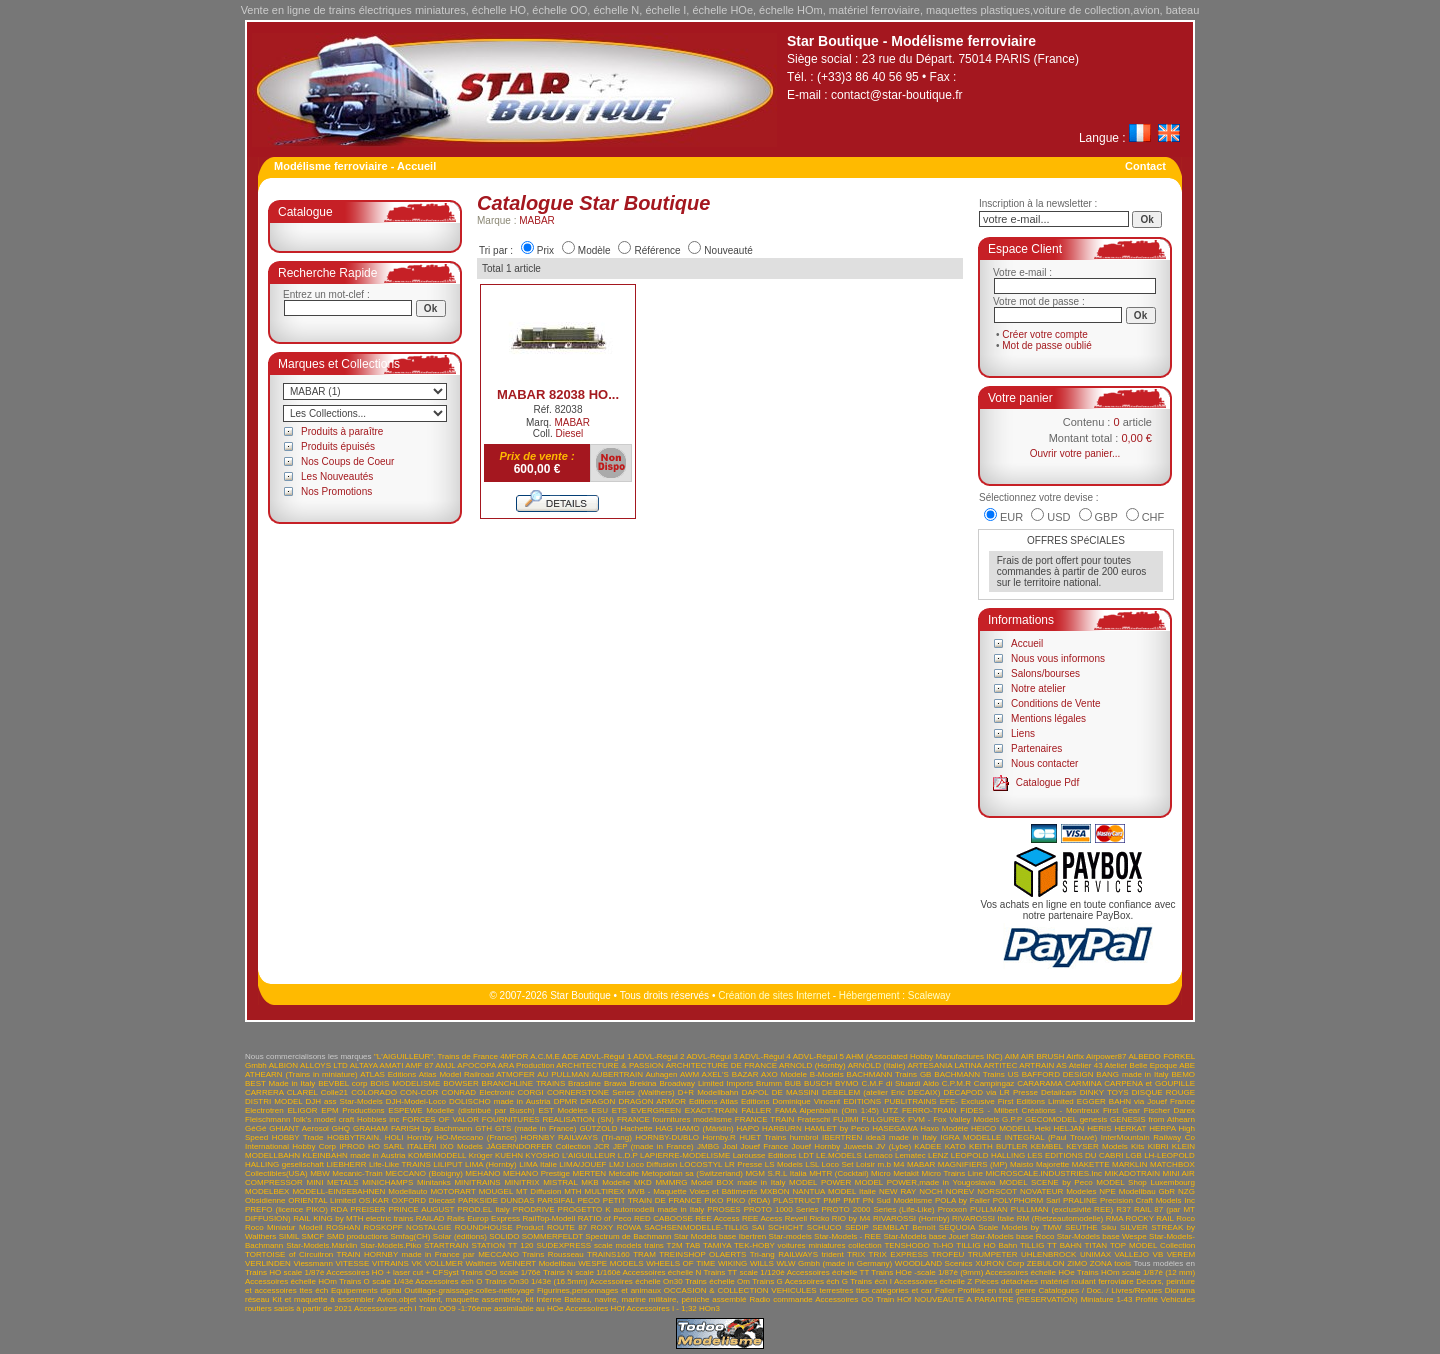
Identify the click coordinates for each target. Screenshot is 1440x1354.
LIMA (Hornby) (491, 1164)
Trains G (767, 1281)
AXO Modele (784, 1074)
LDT (806, 1155)
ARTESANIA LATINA (944, 1065)
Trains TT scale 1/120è (743, 1272)
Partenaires (1036, 748)
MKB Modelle (605, 1182)
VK (416, 1263)
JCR (602, 1146)
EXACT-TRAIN (711, 1110)
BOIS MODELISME (405, 1083)
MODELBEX (267, 1191)
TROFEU (947, 1254)
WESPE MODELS (610, 1263)
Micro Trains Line (952, 1173)
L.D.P (628, 1155)
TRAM (644, 1254)
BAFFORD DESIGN (1058, 1074)
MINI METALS (332, 1182)
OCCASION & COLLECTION (716, 1290)
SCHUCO (824, 1227)
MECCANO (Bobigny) (424, 1173)
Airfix (1075, 1056)
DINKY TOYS (1104, 1092)
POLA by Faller (962, 1200)
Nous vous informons (1058, 658)
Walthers (481, 1263)
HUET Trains (762, 1137)
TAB (692, 1245)
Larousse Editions (765, 1155)
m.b (884, 1164)
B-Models (827, 1074)
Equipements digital (366, 1290)
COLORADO (374, 1092)
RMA (1114, 1218)
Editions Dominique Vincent (790, 1101)
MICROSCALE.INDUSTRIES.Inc (1043, 1173)
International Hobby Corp (290, 1146)
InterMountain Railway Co (1148, 1137)
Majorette (1052, 1164)
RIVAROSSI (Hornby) (911, 1218)
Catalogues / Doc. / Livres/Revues (1100, 1290)
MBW (320, 1173)
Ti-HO (942, 1245)
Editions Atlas (713, 1101)
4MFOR (514, 1056)
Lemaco (878, 1155)
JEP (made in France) (653, 1146)
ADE (570, 1056)
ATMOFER (515, 1074)
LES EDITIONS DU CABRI (1076, 1155)
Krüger (481, 1155)
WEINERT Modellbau (537, 1263)
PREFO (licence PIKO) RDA (296, 1209)
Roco (1185, 1218)
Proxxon (952, 1209)
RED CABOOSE (663, 1218)
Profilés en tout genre (997, 1290)
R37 (1123, 1209)
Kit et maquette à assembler (323, 1299)
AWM (689, 1074)
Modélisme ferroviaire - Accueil (355, 166)
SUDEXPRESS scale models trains (599, 1245)
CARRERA (264, 1092)
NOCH (931, 1191)
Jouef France (764, 1146)
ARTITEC (1000, 1065)
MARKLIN (1130, 1164)
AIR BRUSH (1043, 1056)
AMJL (445, 1065)
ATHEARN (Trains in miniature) (301, 1074)
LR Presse (744, 1164)
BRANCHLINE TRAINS (524, 1083)
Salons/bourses (1045, 673)
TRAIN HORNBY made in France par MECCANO (428, 1254)
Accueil (1027, 643)
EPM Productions (352, 1110)
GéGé (255, 1128)
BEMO (1184, 1074)
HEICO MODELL (1001, 1128)
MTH (572, 1191)
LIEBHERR (346, 1164)
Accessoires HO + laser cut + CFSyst (392, 1272)
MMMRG (671, 1182)
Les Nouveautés (337, 476)
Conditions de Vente (1056, 703)
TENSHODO (906, 1245)
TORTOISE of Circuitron (289, 1254)
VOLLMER (444, 1263)
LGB (1134, 1155)
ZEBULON (1046, 1263)
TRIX (856, 1254)
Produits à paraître (342, 431)
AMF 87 (419, 1065)
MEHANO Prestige (536, 1173)
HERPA (1162, 1128)
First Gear (1121, 1110)
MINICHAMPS (387, 1182)
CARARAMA (1039, 1083)
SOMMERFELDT (552, 1236)
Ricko (819, 1218)
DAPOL (755, 1092)
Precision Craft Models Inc (1147, 1200)
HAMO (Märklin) (705, 1128)
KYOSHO (542, 1155)
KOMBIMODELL (437, 1155)
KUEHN (509, 1155)
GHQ (341, 1128)
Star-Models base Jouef (925, 1236)
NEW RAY (897, 1191)
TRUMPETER (993, 1254)
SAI (758, 1227)
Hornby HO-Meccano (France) (462, 1137)
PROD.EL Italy (483, 1209)
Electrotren (264, 1110)
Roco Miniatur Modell (284, 1227)
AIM (1012, 1056)
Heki (1043, 1128)
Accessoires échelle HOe (1030, 1272)
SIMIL (289, 1236)
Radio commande (780, 1299)
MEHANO (482, 1173)
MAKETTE (1091, 1164)
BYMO (847, 1083)
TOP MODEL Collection (1152, 1245)
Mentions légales (1048, 718)
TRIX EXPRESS (898, 1254)
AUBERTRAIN (617, 1074)
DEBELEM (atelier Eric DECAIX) (881, 1092)
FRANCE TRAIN (765, 1119)
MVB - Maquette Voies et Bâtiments (692, 1191)
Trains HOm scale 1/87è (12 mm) (1136, 1272)
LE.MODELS (839, 1155)
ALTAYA (364, 1065)
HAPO (748, 1128)
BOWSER (461, 1083)
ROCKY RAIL (1150, 1218)
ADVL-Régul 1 (605, 1056)
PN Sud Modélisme (898, 1200)
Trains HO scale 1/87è (284, 1272)
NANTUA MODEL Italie (834, 1191)
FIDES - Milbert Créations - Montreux (1029, 1110)
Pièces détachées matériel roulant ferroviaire (1054, 1281)
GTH (483, 1128)
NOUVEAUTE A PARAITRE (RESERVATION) (996, 1299)
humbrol (804, 1137)
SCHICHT (785, 1227)
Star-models (790, 1236)
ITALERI (422, 1146)
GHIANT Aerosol (299, 1128)
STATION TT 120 (502, 1245)
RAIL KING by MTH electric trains (353, 1218)
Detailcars (1059, 1092)
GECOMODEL (1051, 1119)
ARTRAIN (1036, 1065)
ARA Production (526, 1065)
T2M (675, 1245)
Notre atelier (1038, 688)
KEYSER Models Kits (1105, 1146)
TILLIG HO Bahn (986, 1245)
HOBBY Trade (298, 1137)
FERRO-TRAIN (929, 1110)
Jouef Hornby (816, 1146)
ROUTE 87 (567, 1227)
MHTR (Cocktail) (838, 1173)
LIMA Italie (538, 1164)
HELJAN (1069, 1128)
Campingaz (994, 1083)
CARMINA (1083, 1083)
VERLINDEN (268, 1263)
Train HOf (893, 1299)
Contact (1145, 166)
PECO (588, 1200)
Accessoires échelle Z (933, 1281)
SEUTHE (1081, 1227)
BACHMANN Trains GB (889, 1074)
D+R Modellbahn (708, 1092)
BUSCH (818, 1083)
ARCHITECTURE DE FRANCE (721, 1065)
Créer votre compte (1045, 334)
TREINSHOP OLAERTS (702, 1254)
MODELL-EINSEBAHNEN (338, 1191)
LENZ (938, 1155)
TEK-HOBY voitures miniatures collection (808, 1245)
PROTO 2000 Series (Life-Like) (877, 1209)
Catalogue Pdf (1047, 782)
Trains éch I (871, 1281)
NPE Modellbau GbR (1137, 1191)
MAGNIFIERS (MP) (973, 1164)
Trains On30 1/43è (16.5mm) (536, 1281)
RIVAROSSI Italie (983, 1218)
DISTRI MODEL (273, 1101)
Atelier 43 (1086, 1065)
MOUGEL (496, 1191)
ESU (599, 1110)
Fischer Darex (1169, 1110)
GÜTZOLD (598, 1128)
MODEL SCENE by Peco (1045, 1182)
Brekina (642, 1083)
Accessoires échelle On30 (636, 1281)
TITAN (1096, 1245)
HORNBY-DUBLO (667, 1137)
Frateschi (813, 1119)
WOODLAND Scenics (934, 1263)
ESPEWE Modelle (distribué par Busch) (461, 1110)
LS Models (784, 1164)
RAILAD (430, 1218)
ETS (620, 1110)
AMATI (392, 1065)
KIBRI (1158, 1146)
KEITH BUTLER (998, 1146)
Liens (1023, 733)
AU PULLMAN (563, 1074)
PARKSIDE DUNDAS (496, 1200)
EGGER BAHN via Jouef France (1136, 1101)
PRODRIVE (534, 1209)
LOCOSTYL (701, 1164)
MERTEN (590, 1173)
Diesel (569, 433)
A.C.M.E (545, 1056)
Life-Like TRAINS (400, 1164)
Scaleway (929, 995)
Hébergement (869, 995)
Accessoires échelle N (661, 1272)
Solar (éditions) (460, 1236)
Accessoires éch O (448, 1281)
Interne (548, 1299)
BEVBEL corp (342, 1083)
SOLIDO (504, 1236)
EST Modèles (562, 1110)
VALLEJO (1132, 1254)
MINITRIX (521, 1182)
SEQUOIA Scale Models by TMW (1000, 1227)
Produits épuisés (338, 446)
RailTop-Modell (548, 1218)
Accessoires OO (844, 1299)
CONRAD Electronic (477, 1092)
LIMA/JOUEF (582, 1164)
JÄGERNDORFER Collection (538, 1146)
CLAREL (302, 1092)
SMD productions (358, 1236)
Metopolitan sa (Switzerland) (692, 1173)
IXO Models (461, 1146)
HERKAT (1131, 1128)
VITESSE (352, 1263)
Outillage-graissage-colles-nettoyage (469, 1290)
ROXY (602, 1227)
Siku (1109, 1227)
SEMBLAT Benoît (903, 1227)
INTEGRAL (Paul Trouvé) (1051, 1137)
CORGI (531, 1092)
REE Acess (762, 1218)
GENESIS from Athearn (1152, 1119)
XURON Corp (999, 1263)
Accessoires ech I (385, 1308)
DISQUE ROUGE (1163, 1092)
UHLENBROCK (1049, 1254)
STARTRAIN (446, 1245)
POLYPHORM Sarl (1027, 1200)
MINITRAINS (477, 1182)
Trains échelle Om (717, 1281)
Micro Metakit (895, 1173)
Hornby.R (719, 1137)
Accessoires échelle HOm (291, 1281)
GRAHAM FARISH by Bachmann (412, 1128)
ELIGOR (302, 1110)
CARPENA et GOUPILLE (1149, 1083)
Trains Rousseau (552, 1254)
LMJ (616, 1164)
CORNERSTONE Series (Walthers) (611, 1092)
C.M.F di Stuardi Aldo (900, 1083)
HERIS (1099, 1128)
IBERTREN (842, 1137)
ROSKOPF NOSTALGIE (408, 1227)
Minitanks (434, 1182)
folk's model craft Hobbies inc (346, 1119)
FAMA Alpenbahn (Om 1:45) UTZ (836, 1110)
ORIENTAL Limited (322, 1200)
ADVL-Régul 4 (765, 1056)
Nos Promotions (336, 491)
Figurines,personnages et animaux (599, 1290)
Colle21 (334, 1092)
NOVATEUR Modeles (1058, 1191)
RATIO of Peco (605, 1218)
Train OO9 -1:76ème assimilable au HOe (491, 1308)
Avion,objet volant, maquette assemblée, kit (455, 1299)
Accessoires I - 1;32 (662, 1308)
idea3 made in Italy (901, 1137)
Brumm (769, 1083)
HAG (663, 1128)
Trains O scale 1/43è (376, 1281)
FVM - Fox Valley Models (953, 1119)
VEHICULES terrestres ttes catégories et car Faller (863, 1290)
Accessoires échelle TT (828, 1272)
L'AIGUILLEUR (589, 1155)
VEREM (1181, 1254)
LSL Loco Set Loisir (840, 1164)
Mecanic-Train (357, 1173)
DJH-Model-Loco (416, 1101)
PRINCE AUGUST (421, 1209)
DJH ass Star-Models (344, 1101)
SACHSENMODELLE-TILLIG (696, 1227)
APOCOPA (476, 1065)
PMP (831, 1200)
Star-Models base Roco (1013, 1236)
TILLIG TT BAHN (1051, 1245)
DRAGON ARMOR (652, 1101)
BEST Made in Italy (280, 1083)
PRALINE (1080, 1200)
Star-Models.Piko (390, 1245)
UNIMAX (1095, 1254)
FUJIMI (846, 1119)
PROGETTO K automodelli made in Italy (631, 1209)
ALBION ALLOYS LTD (308, 1065)
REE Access (717, 1218)
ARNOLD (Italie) (877, 1065)
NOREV (960, 1191)
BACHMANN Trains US (976, 1074)
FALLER (756, 1110)
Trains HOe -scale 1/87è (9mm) (927, 1272)
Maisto (1022, 1164)
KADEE (927, 1146)
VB (1158, 1254)
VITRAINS (390, 1263)
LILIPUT (447, 1164)
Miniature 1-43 (1107, 1299)
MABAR (537, 220)
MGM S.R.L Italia (775, 1173)
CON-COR (419, 1092)
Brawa (615, 1083)
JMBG (708, 1146)
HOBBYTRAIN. (354, 1137)
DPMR (566, 1101)
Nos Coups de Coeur (347, 461)
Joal (730, 1146)
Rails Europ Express (483, 1218)
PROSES (723, 1209)
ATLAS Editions (388, 1074)
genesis (1094, 1119)
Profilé (1146, 1299)
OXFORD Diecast (424, 1200)
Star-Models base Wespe (1102, 1236)
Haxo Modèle (944, 1128)
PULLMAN (989, 1209)
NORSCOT (997, 1191)
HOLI (394, 1137)
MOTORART (452, 1191)
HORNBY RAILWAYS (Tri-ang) (576, 1137)
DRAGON (597, 1101)
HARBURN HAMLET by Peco (815, 1128)
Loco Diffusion (652, 1164)
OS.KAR (374, 1200)
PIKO (713, 1200)
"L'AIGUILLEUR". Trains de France (436, 1056)
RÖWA (629, 1227)
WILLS (762, 1263)
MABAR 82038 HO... (558, 394)
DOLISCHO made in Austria (500, 1101)
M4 (898, 1164)
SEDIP (857, 1227)
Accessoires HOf (595, 1308)
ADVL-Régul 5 (818, 1056)
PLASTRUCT (796, 1200)
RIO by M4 (851, 1218)
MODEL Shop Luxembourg (1145, 1182)
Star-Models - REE (847, 1236)
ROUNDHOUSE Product (499, 1227)
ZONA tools (1110, 1263)
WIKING (732, 1263)
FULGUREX (884, 1119)
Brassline (584, 1083)
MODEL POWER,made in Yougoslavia (925, 1182)
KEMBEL (1047, 1146)
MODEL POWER (820, 1182)
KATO (955, 1146)
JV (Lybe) (893, 1146)
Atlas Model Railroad (456, 1074)
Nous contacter (1044, 763)
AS (1061, 1065)
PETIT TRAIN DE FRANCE (652, 1200)
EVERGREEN (656, 1110)
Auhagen (661, 1074)
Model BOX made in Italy (738, 1182)
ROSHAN (343, 1227)
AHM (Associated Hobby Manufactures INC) (924, 1056)
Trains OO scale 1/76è (501, 1272)
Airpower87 (1106, 1056)
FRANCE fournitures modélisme (674, 1119)
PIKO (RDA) (748, 1200)
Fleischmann (267, 1119)
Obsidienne (265, 1200)
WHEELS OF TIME (680, 1263)
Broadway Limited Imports (706, 1083)
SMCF (313, 1236)
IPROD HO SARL (371, 1146)
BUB (793, 1083)
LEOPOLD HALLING (988, 1155)
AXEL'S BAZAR (730, 1074)
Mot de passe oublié (1047, 345)
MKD (643, 1182)
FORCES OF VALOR (440, 1119)
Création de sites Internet (774, 995)
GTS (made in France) (536, 1128)
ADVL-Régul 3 (711, 1056)
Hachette (637, 1128)
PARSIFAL (555, 1200)
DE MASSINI (795, 1092)
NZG (1186, 1191)
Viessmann (312, 1263)
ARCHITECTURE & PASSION (610, 1065)
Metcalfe (624, 1173)
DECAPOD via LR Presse (990, 1092)
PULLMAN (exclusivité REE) (1062, 1209)
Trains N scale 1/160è (582, 1272)
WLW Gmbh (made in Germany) (835, 1263)
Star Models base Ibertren (720, 1236)
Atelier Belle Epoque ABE (1150, 1065)
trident (832, 1254)
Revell (796, 1218)
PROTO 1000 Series (781, 1209)
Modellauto (407, 1191)
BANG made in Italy (1132, 1074)
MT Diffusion (538, 1191)
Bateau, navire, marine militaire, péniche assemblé (655, 1299)
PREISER (367, 1209)
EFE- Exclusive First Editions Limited (1007, 1101)
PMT (851, 1200)
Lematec (910, 1155)
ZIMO (1077, 1263)
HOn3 (709, 1308)
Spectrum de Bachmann (628, 1236)
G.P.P (1012, 1119)
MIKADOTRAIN (1132, 1173)
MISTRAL (560, 1182)
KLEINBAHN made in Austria (353, 1155)
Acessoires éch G (816, 1281)
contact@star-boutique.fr (897, 95)
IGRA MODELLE (970, 1137)
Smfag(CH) (410, 1236)
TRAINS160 (608, 1254)
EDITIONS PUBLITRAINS (889, 1101)
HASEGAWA (894, 1128)
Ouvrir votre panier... (1075, 453)
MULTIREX (605, 1191)
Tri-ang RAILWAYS (784, 1254)
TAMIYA (717, 1245)
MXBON (774, 1191)
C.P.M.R (956, 1083)
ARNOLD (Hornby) (812, 1065)
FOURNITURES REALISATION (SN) (548, 1119)
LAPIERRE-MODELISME (685, 1155)
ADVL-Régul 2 (658, 1056)
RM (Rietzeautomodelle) (1060, 1218)
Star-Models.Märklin (321, 1245)
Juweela (857, 1146)
